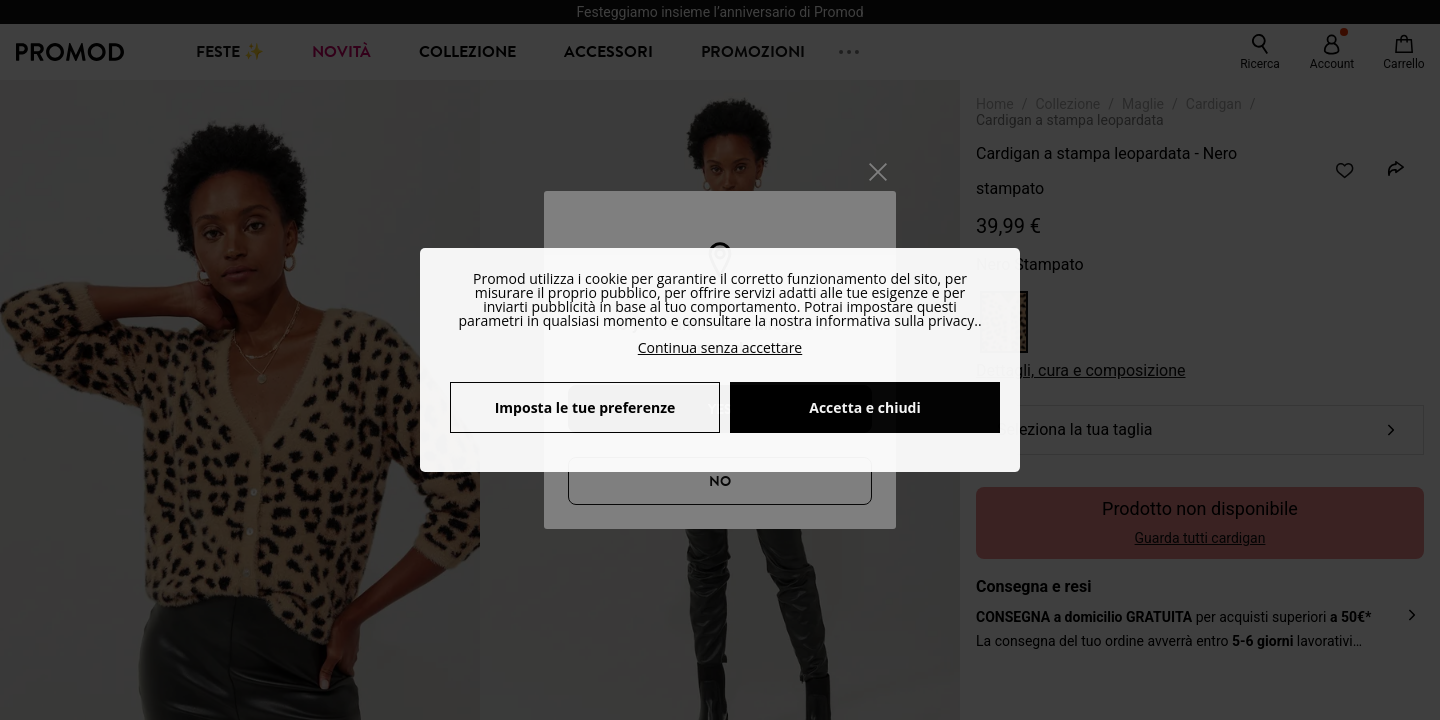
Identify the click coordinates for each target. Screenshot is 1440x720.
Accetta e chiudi (865, 407)
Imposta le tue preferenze (585, 407)
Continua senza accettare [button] (720, 347)
